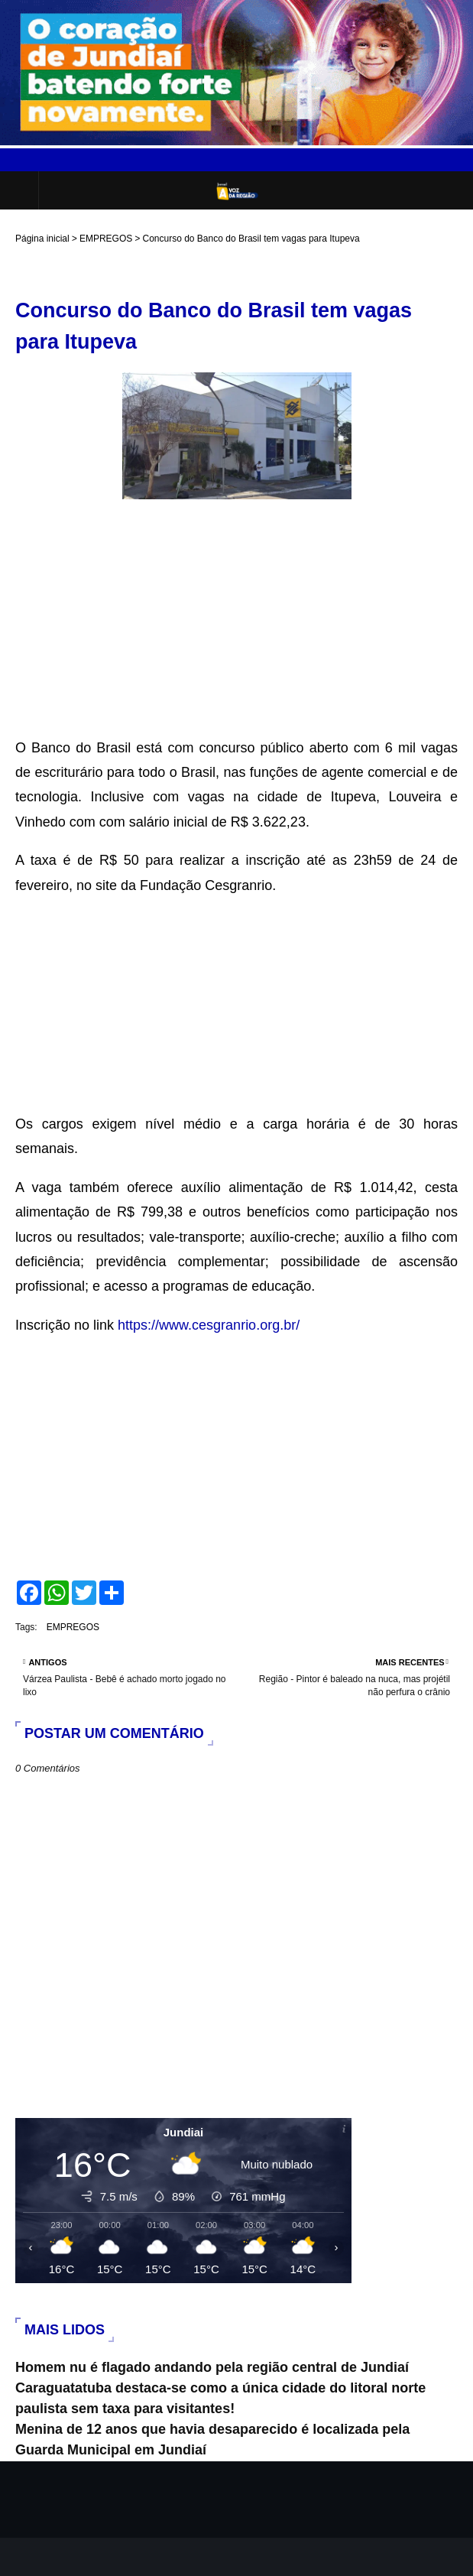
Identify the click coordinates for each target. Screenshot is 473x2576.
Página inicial (42, 238)
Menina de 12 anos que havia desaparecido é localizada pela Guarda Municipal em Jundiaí (212, 2439)
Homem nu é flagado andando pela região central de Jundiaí (212, 2367)
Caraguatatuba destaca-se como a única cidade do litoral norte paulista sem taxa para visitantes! (220, 2398)
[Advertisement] (236, 628)
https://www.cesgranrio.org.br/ (209, 1325)
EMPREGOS (105, 238)
